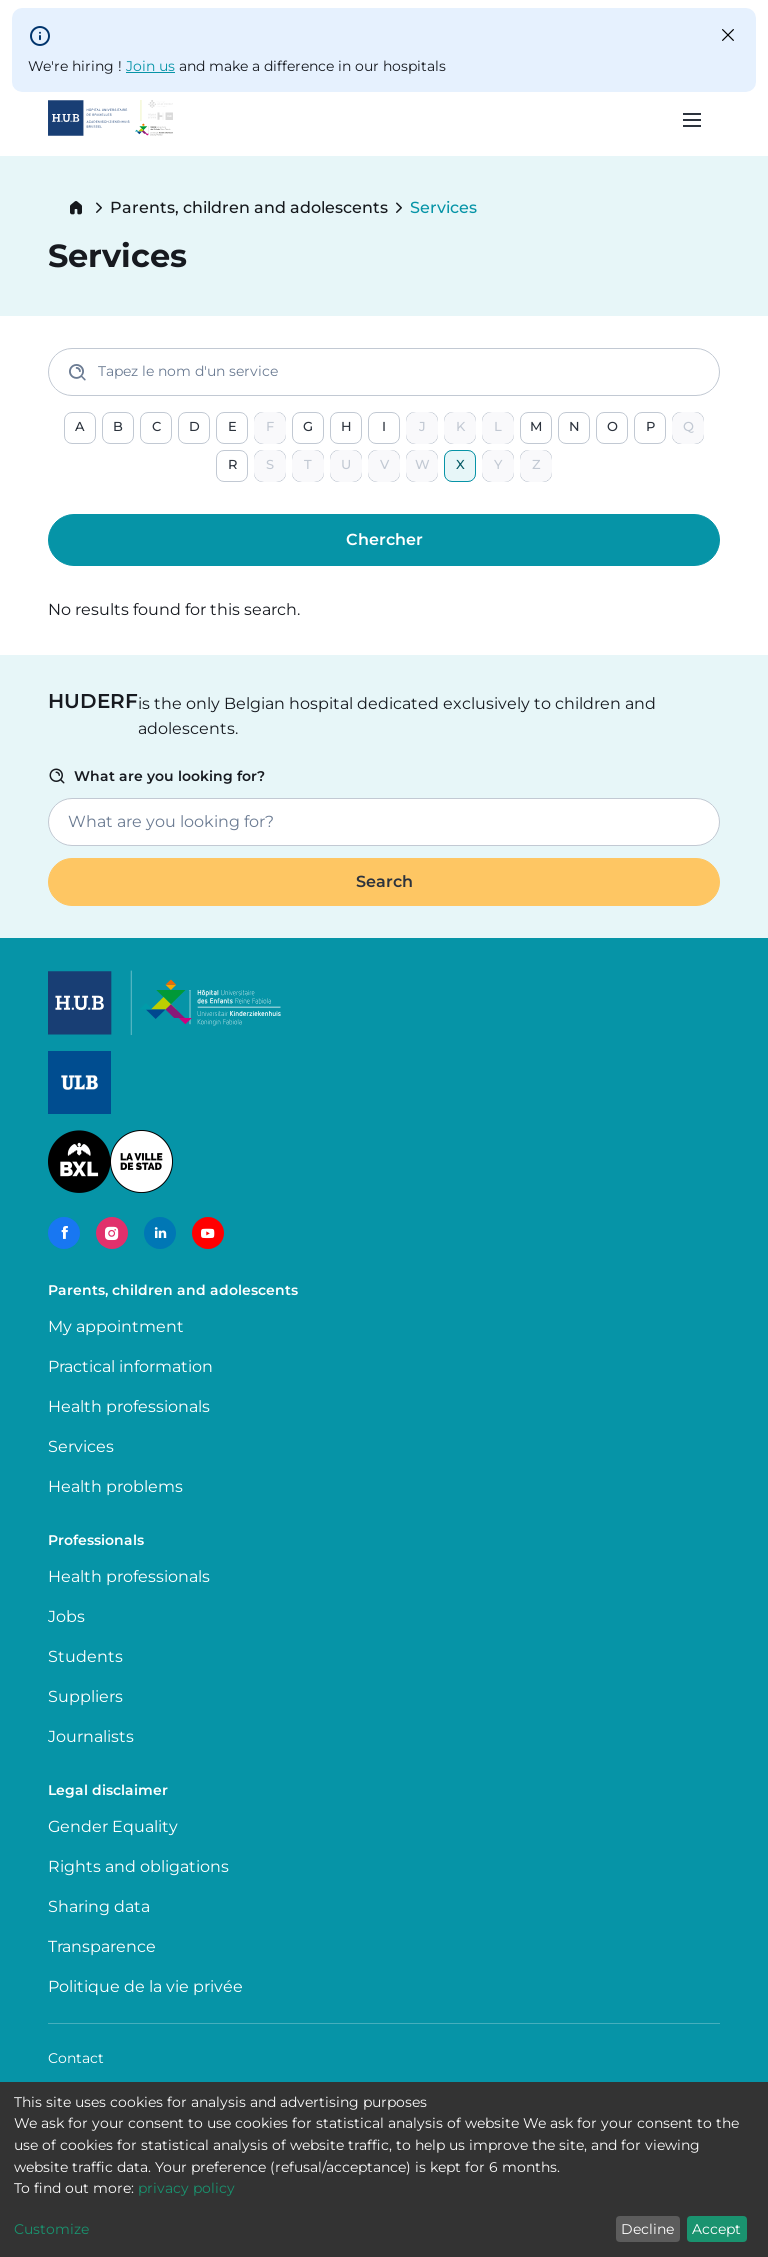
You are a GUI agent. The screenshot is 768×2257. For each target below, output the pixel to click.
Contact (76, 2058)
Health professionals (129, 1406)
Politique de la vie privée (145, 1986)
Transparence (102, 1946)
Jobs (66, 1616)
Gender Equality (113, 1826)
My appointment (116, 1326)
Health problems (115, 1486)
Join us (150, 66)
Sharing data (99, 1906)
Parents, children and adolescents (249, 208)
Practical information (134, 1366)
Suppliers (85, 1696)
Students (85, 1656)
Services (81, 1446)
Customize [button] (51, 2229)
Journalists (91, 1736)
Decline (647, 2229)
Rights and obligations (138, 1866)
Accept (716, 2229)
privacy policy (186, 2188)
